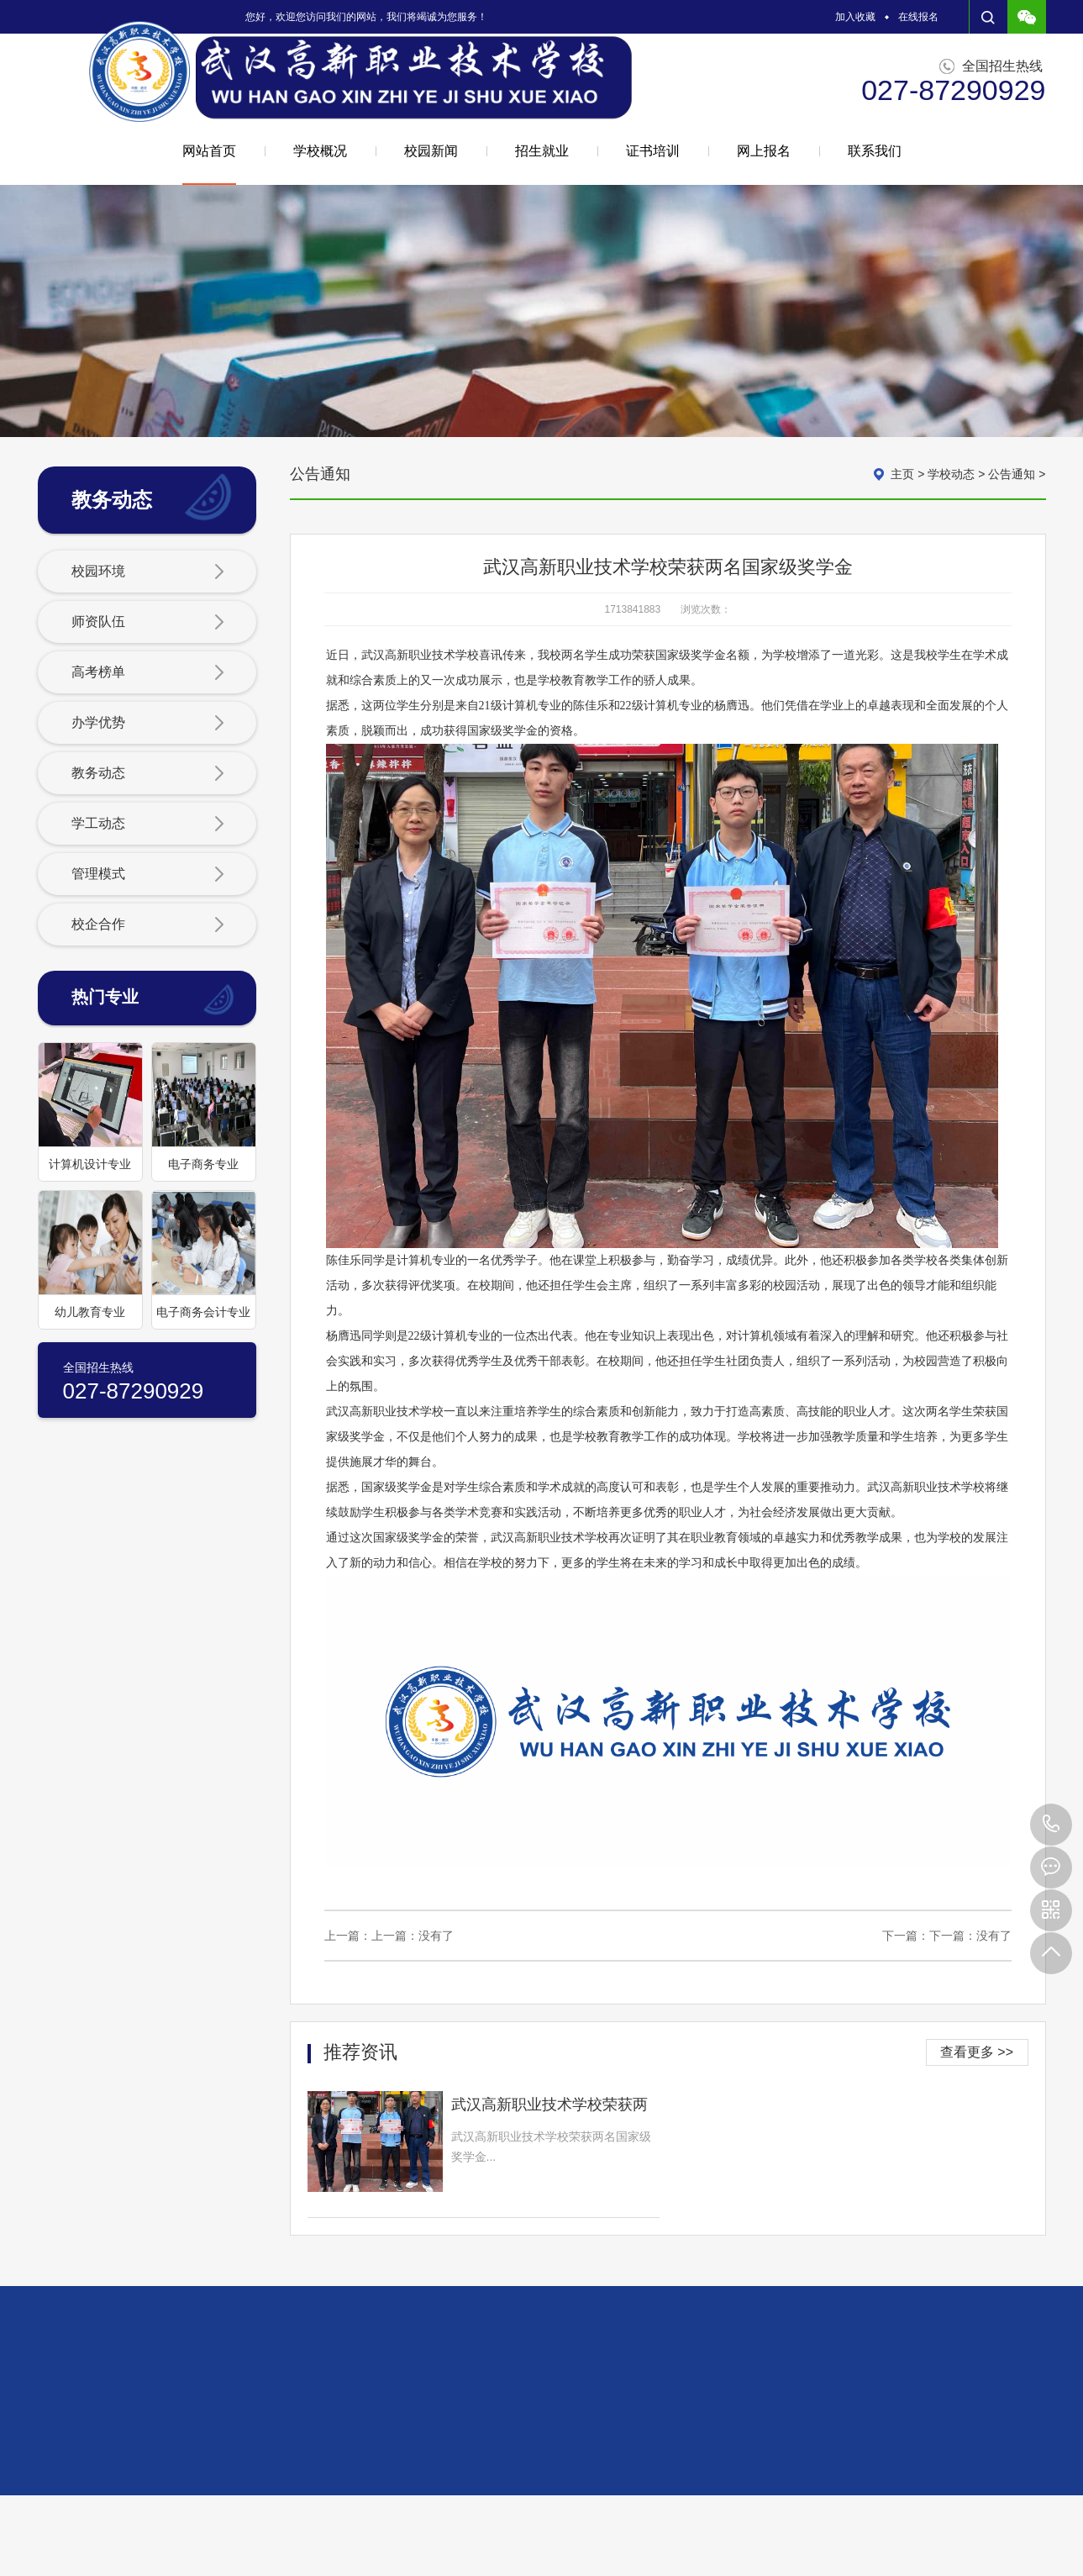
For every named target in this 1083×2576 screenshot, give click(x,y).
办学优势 (147, 723)
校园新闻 (431, 151)
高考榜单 (147, 673)
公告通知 (1011, 474)
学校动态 (951, 474)
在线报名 (918, 17)
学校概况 (320, 151)
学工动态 (147, 824)
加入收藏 (855, 17)
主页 (902, 474)
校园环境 (147, 572)
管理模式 (147, 875)
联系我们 (875, 151)
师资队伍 (147, 622)
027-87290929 (1051, 1825)
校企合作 (147, 925)
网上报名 (764, 151)
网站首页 (209, 164)
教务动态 (147, 774)
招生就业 (542, 151)
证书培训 (653, 151)
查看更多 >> (976, 2052)
